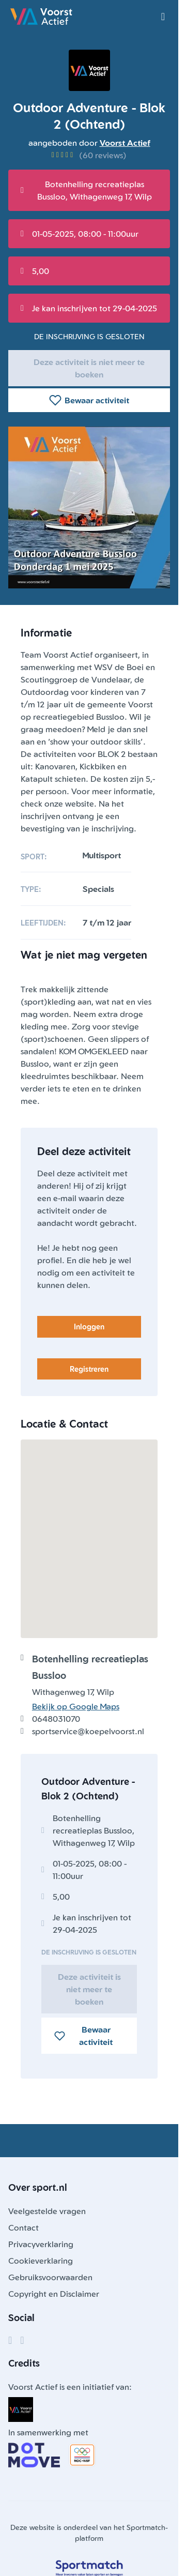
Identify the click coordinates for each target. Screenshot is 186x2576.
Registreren (89, 1369)
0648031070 (56, 1719)
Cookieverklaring (40, 2260)
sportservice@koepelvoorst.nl (88, 1731)
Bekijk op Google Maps (75, 1706)
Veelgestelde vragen (47, 2211)
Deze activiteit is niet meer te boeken (89, 368)
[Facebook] (10, 2340)
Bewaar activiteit (89, 400)
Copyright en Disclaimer (53, 2294)
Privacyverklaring (40, 2244)
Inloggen (89, 1326)
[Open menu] (163, 16)
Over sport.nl (37, 2187)
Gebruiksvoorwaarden (50, 2277)
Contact (23, 2227)
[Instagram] (22, 2340)
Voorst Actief (125, 143)
